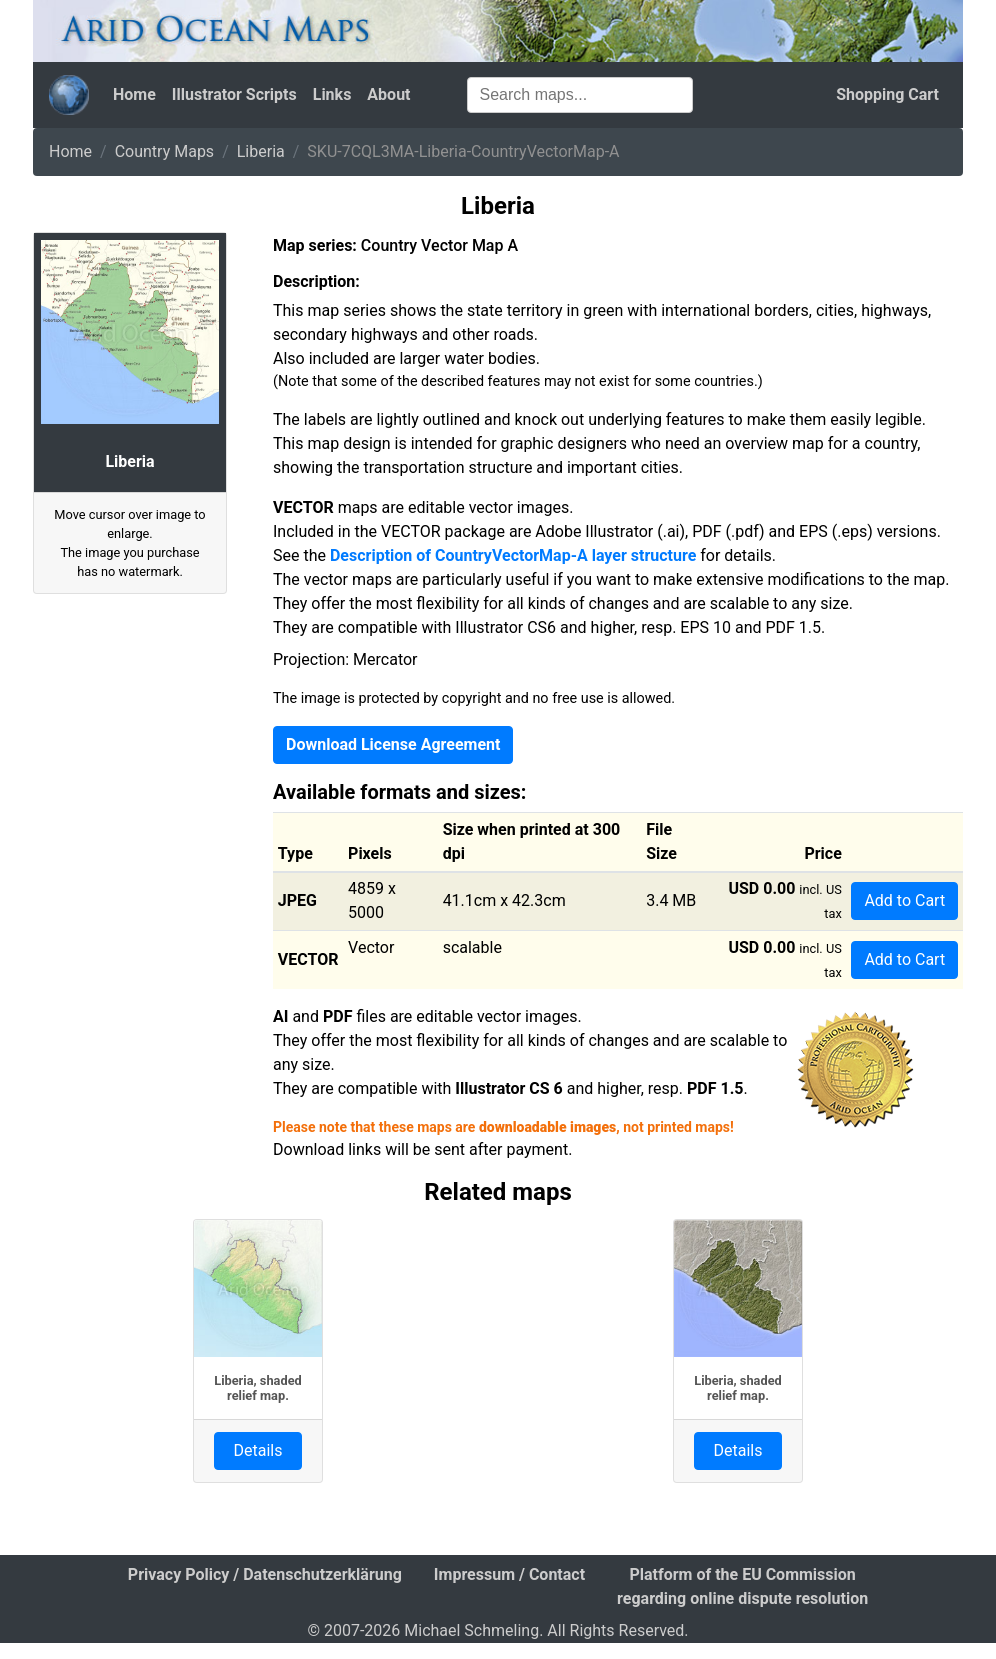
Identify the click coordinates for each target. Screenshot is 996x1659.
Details (258, 1450)
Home (134, 94)
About (388, 94)
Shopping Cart (887, 94)
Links (332, 94)
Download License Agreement (393, 744)
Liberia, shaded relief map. (258, 1388)
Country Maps (164, 151)
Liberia (261, 151)
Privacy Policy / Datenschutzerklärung (265, 1574)
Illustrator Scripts (234, 94)
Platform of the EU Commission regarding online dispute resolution (742, 1586)
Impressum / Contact (509, 1574)
